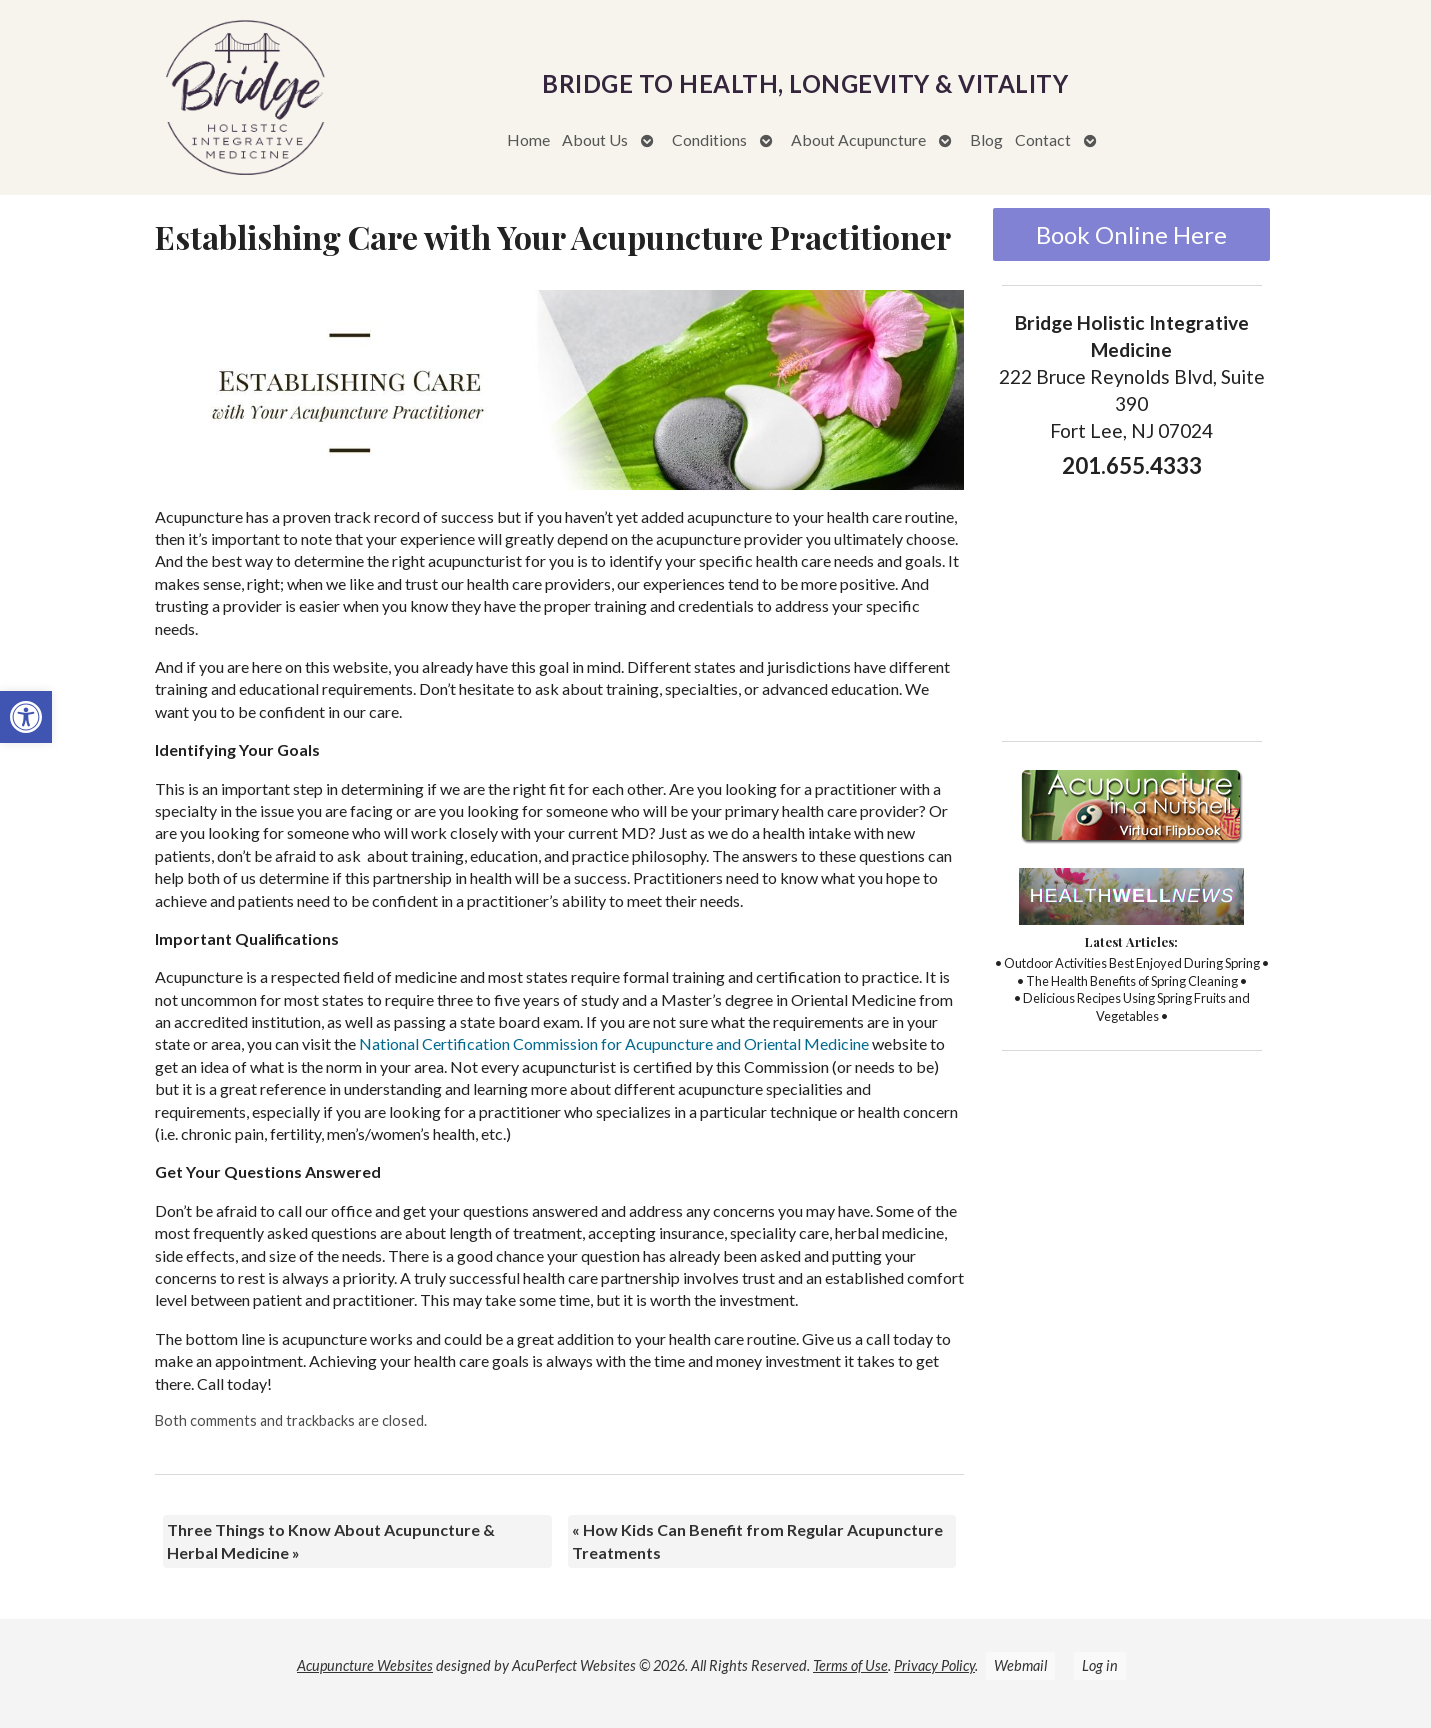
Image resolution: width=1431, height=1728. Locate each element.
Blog (986, 139)
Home (528, 139)
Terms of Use (850, 1665)
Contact (1043, 139)
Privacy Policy (934, 1665)
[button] (26, 717)
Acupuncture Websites (365, 1665)
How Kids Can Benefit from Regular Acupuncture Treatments (757, 1540)
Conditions (709, 139)
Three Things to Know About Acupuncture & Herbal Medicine (331, 1540)
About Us (595, 139)
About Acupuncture (858, 139)
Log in (1100, 1665)
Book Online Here (1131, 234)
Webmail (1020, 1665)
